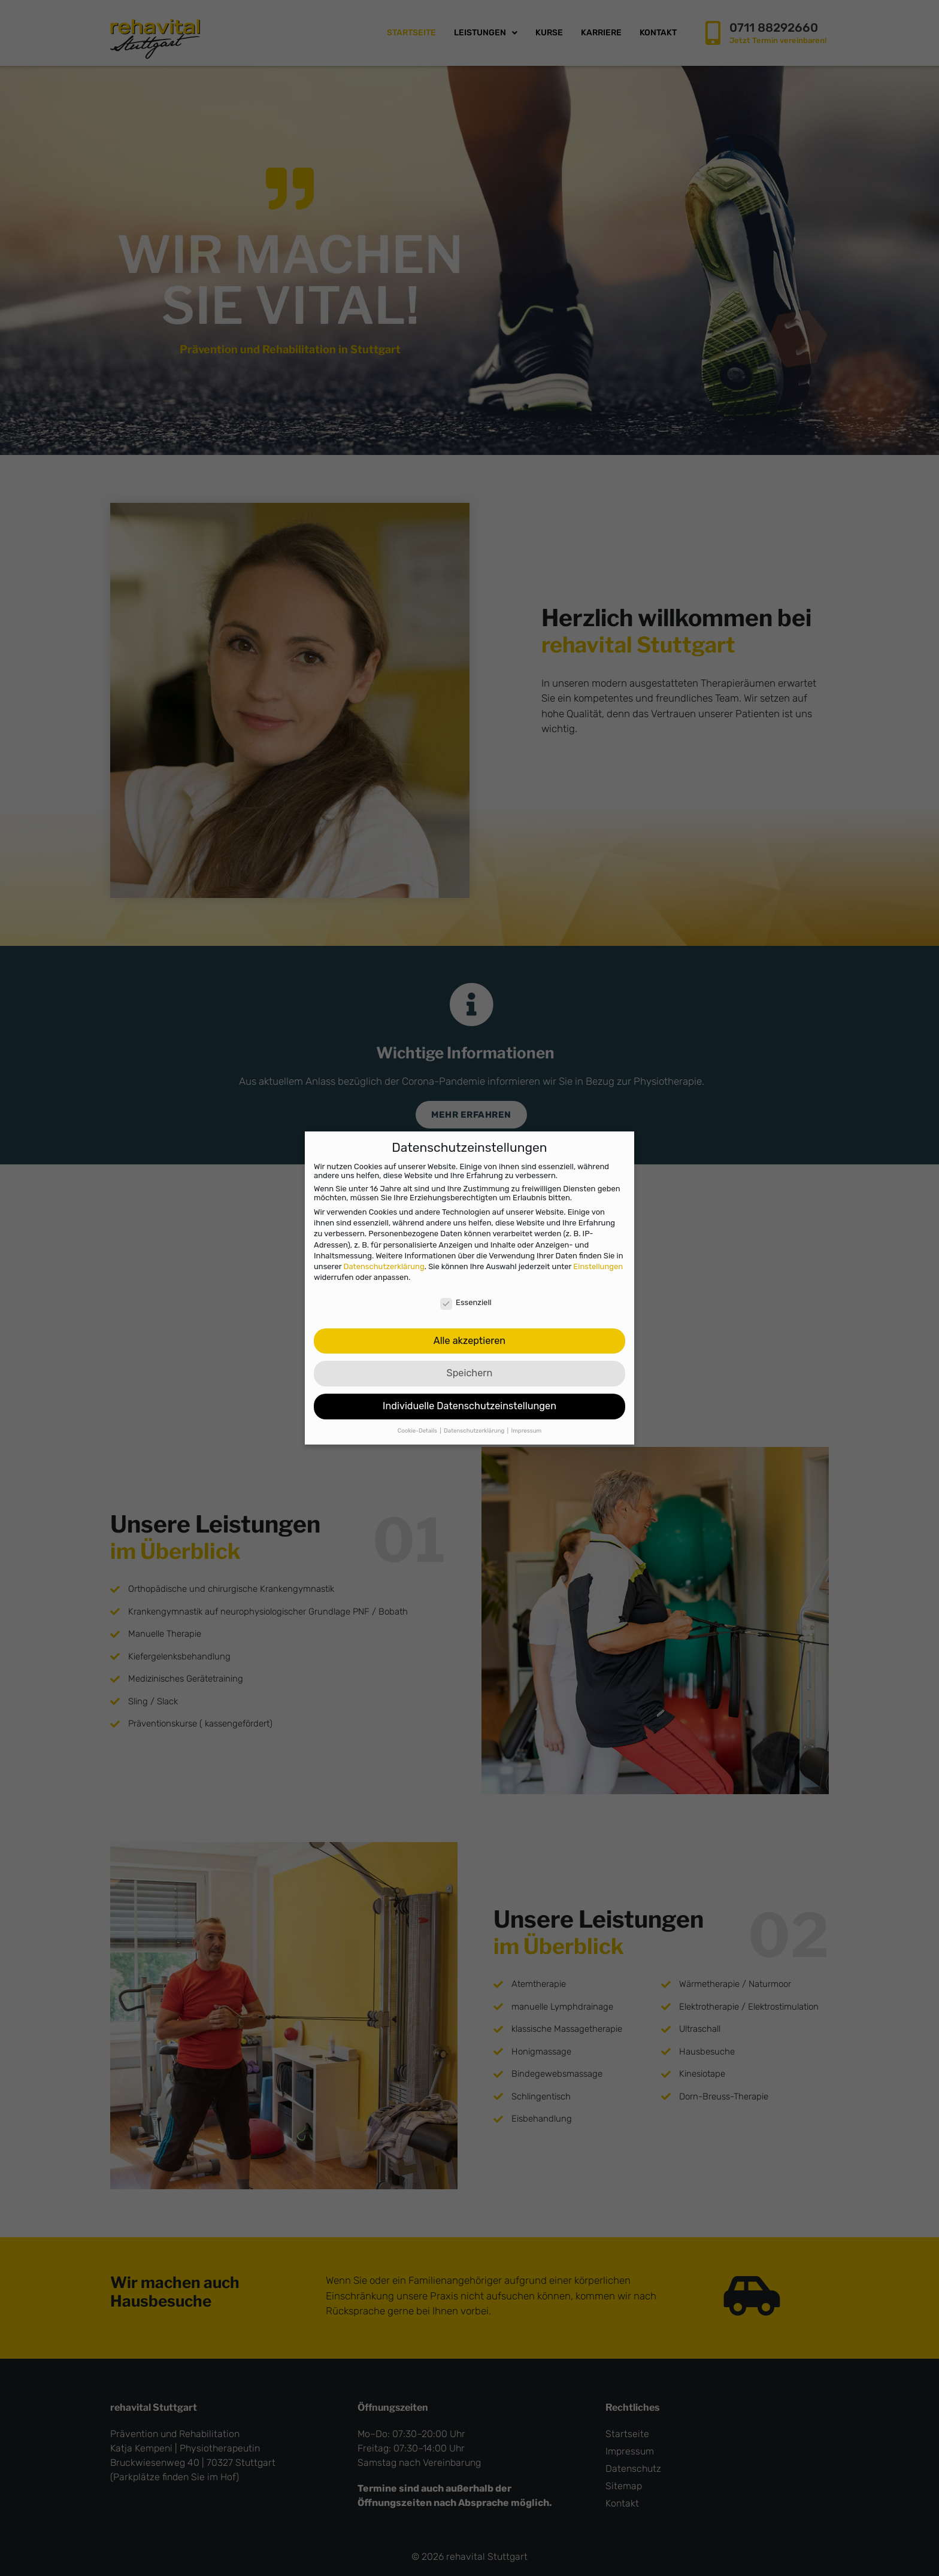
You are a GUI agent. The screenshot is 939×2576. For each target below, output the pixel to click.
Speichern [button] (470, 1371)
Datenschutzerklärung (384, 1265)
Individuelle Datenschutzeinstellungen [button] (469, 1404)
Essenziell (466, 1301)
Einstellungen (598, 1265)
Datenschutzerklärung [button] (475, 1429)
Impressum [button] (526, 1429)
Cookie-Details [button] (418, 1429)
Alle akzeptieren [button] (469, 1339)
